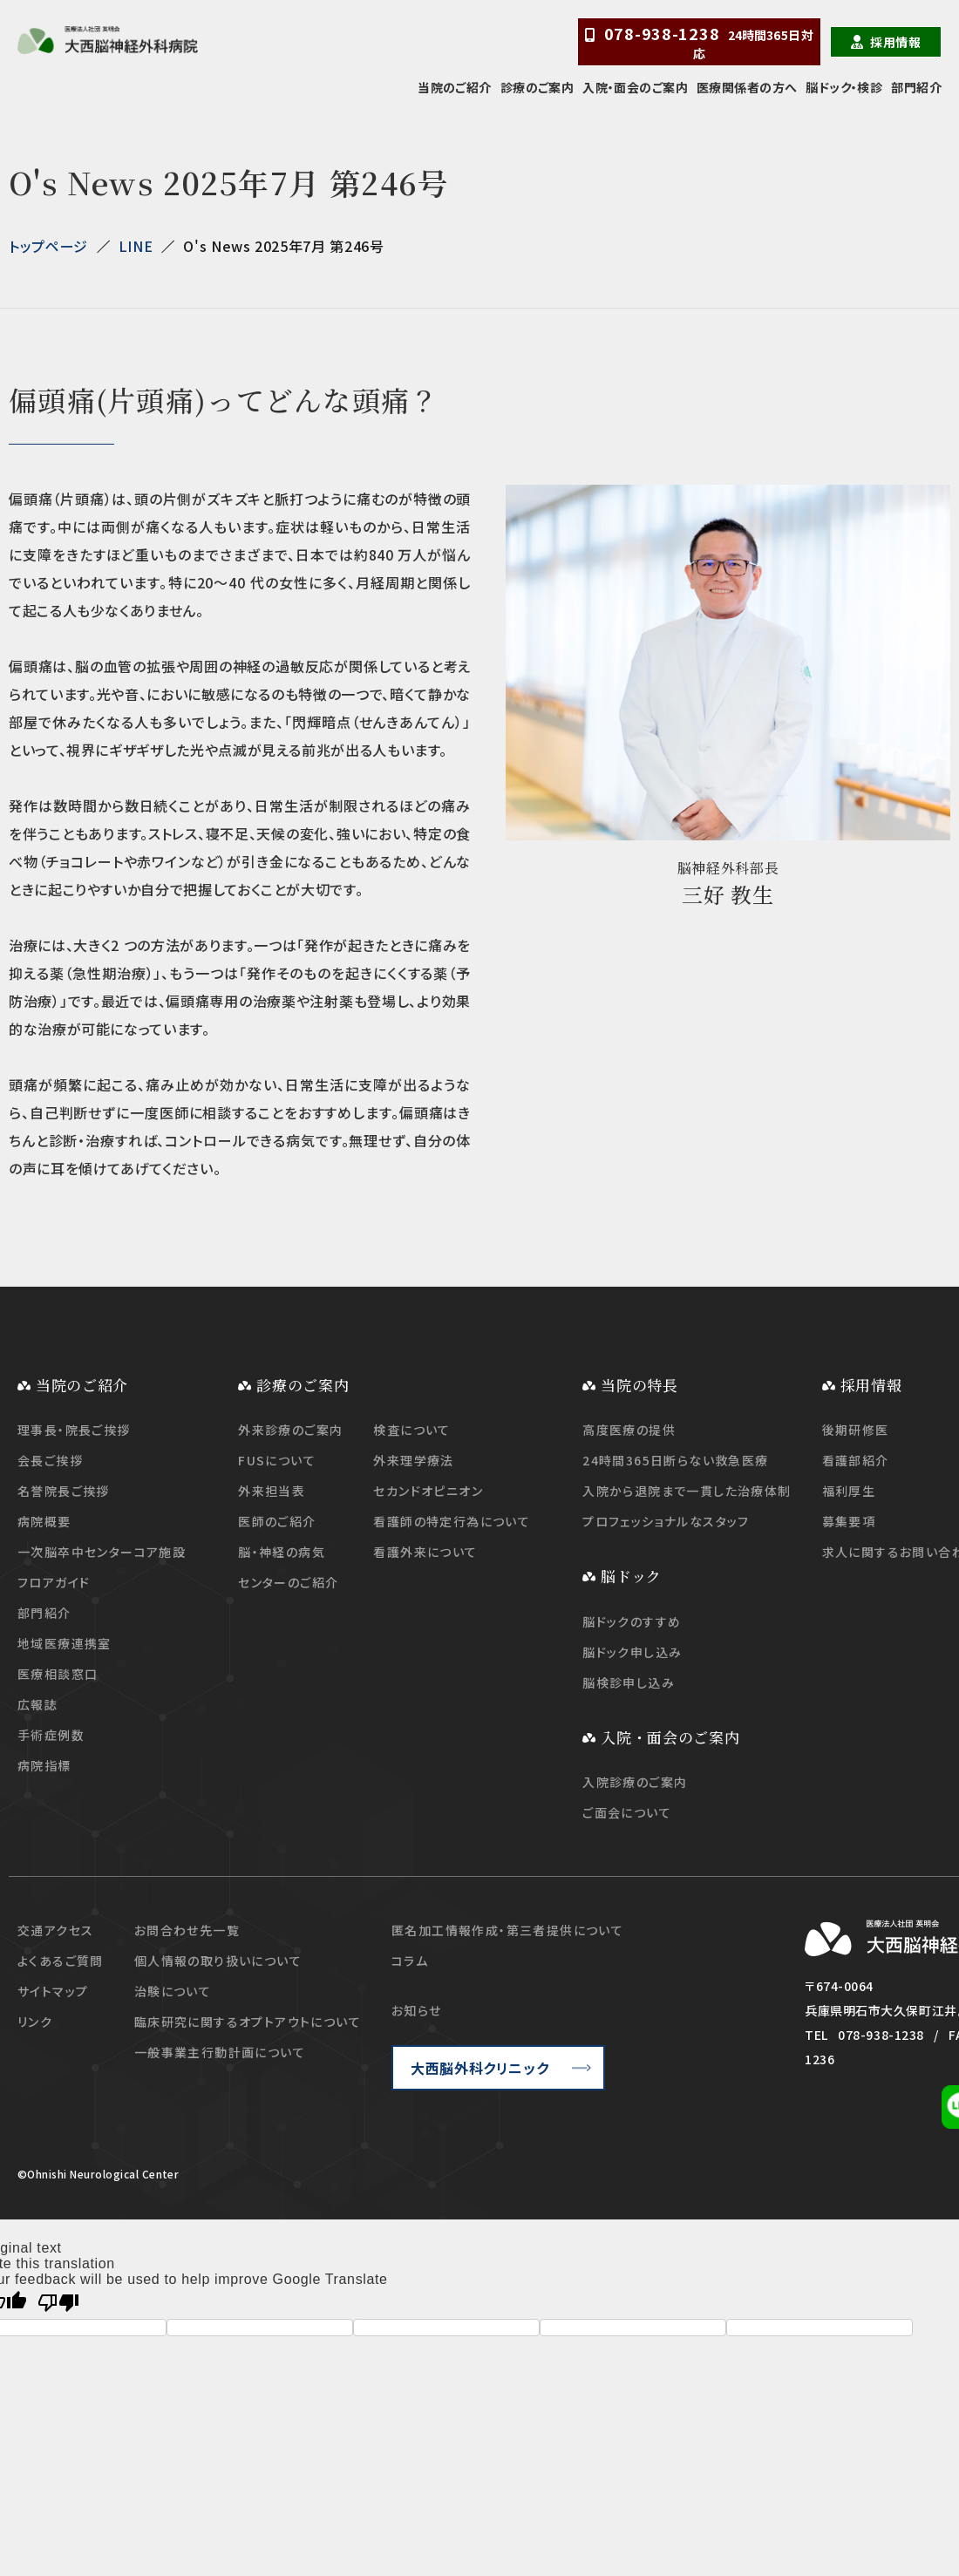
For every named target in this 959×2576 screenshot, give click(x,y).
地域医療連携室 (64, 1643)
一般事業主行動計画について (219, 2052)
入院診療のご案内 (634, 1782)
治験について (172, 1991)
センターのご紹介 (288, 1582)
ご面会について (626, 1812)
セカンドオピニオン (428, 1490)
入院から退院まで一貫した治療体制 (686, 1490)
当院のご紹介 (455, 87)
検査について (411, 1429)
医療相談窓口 (57, 1673)
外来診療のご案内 (290, 1429)
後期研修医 (855, 1429)
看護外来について (425, 1551)
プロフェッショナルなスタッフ (666, 1521)
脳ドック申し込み (632, 1652)
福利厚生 (849, 1490)
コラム (409, 1960)
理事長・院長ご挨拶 (74, 1429)
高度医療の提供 (629, 1429)
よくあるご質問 (60, 1960)
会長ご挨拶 (50, 1460)
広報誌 (37, 1704)
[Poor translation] (58, 2303)
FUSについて (277, 1460)
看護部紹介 (855, 1460)
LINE (136, 245)
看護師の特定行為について (451, 1521)
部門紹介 (916, 87)
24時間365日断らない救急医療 (675, 1460)
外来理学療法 (413, 1460)
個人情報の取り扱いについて (218, 1960)
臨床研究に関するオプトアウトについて (247, 2021)
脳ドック (631, 1576)
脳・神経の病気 (281, 1551)
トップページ (48, 245)
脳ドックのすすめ (631, 1621)
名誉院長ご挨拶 (63, 1490)
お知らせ (416, 2010)
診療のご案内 (537, 87)
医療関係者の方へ (747, 87)
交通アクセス (55, 1930)
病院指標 (44, 1765)
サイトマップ (52, 1991)
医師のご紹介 (277, 1521)
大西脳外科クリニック (479, 2067)
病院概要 (44, 1521)
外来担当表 (271, 1490)
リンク (34, 2021)
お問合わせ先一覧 (187, 1930)
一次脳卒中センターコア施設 (101, 1551)
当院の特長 (639, 1385)
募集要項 (849, 1521)
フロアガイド (53, 1582)
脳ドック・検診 (844, 87)
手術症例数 (51, 1734)
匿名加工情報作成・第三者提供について (507, 1930)
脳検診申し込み (628, 1682)
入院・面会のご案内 (635, 87)
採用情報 (895, 42)
